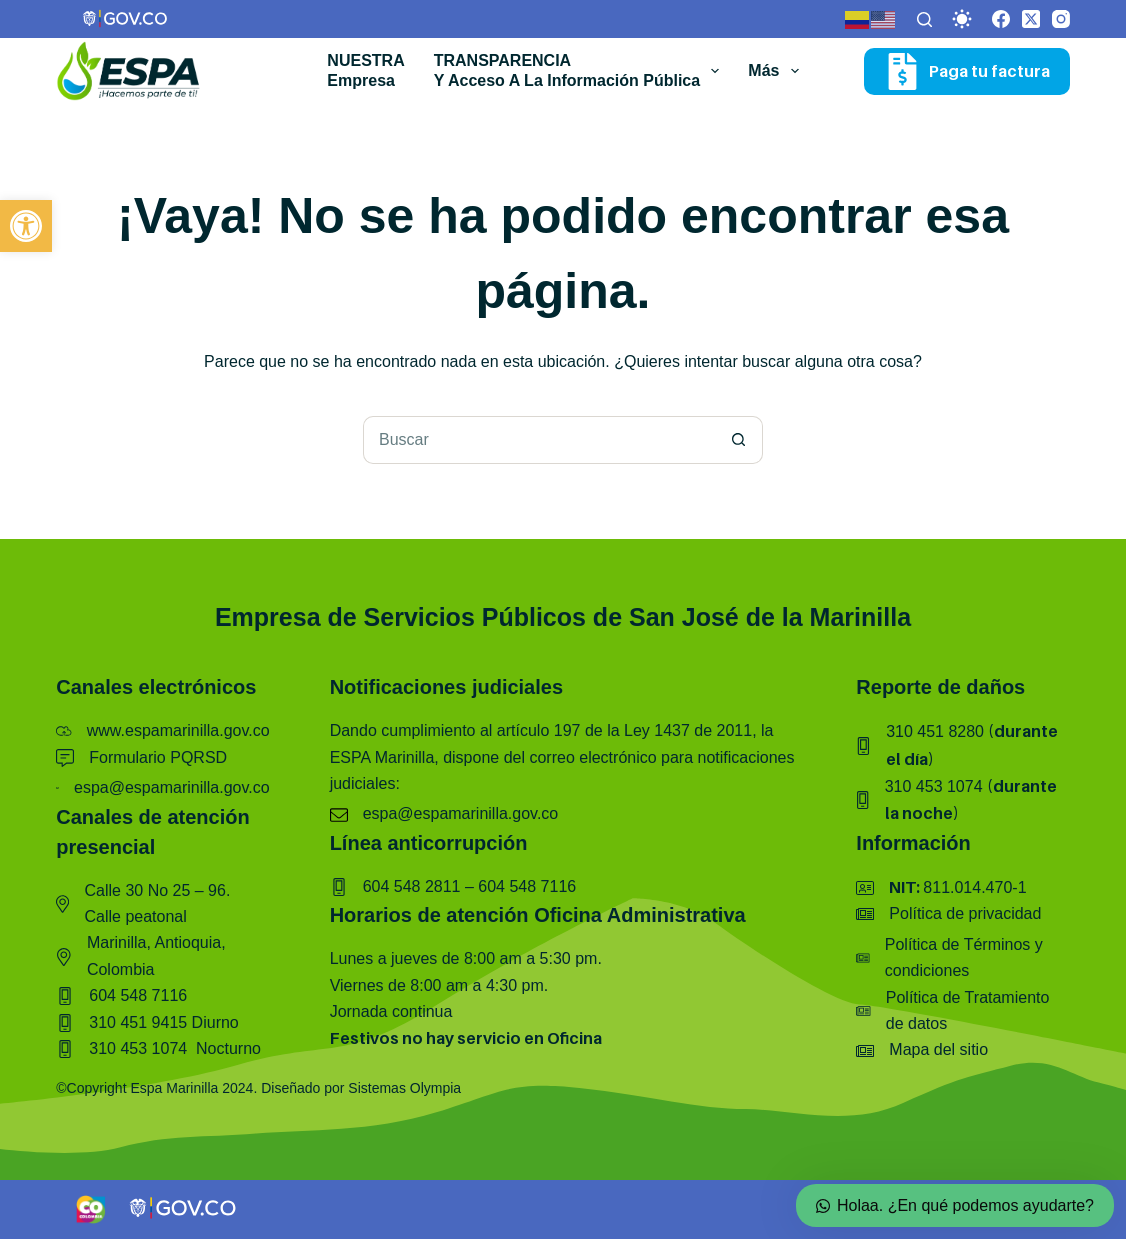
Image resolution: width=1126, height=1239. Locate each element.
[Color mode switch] (962, 19)
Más (777, 71)
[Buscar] (924, 19)
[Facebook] (1001, 19)
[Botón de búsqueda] (739, 440)
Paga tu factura (967, 71)
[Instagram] (1061, 19)
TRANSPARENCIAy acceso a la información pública (581, 71)
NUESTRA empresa (365, 71)
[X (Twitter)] (1031, 19)
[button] (26, 226)
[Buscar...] (539, 440)
